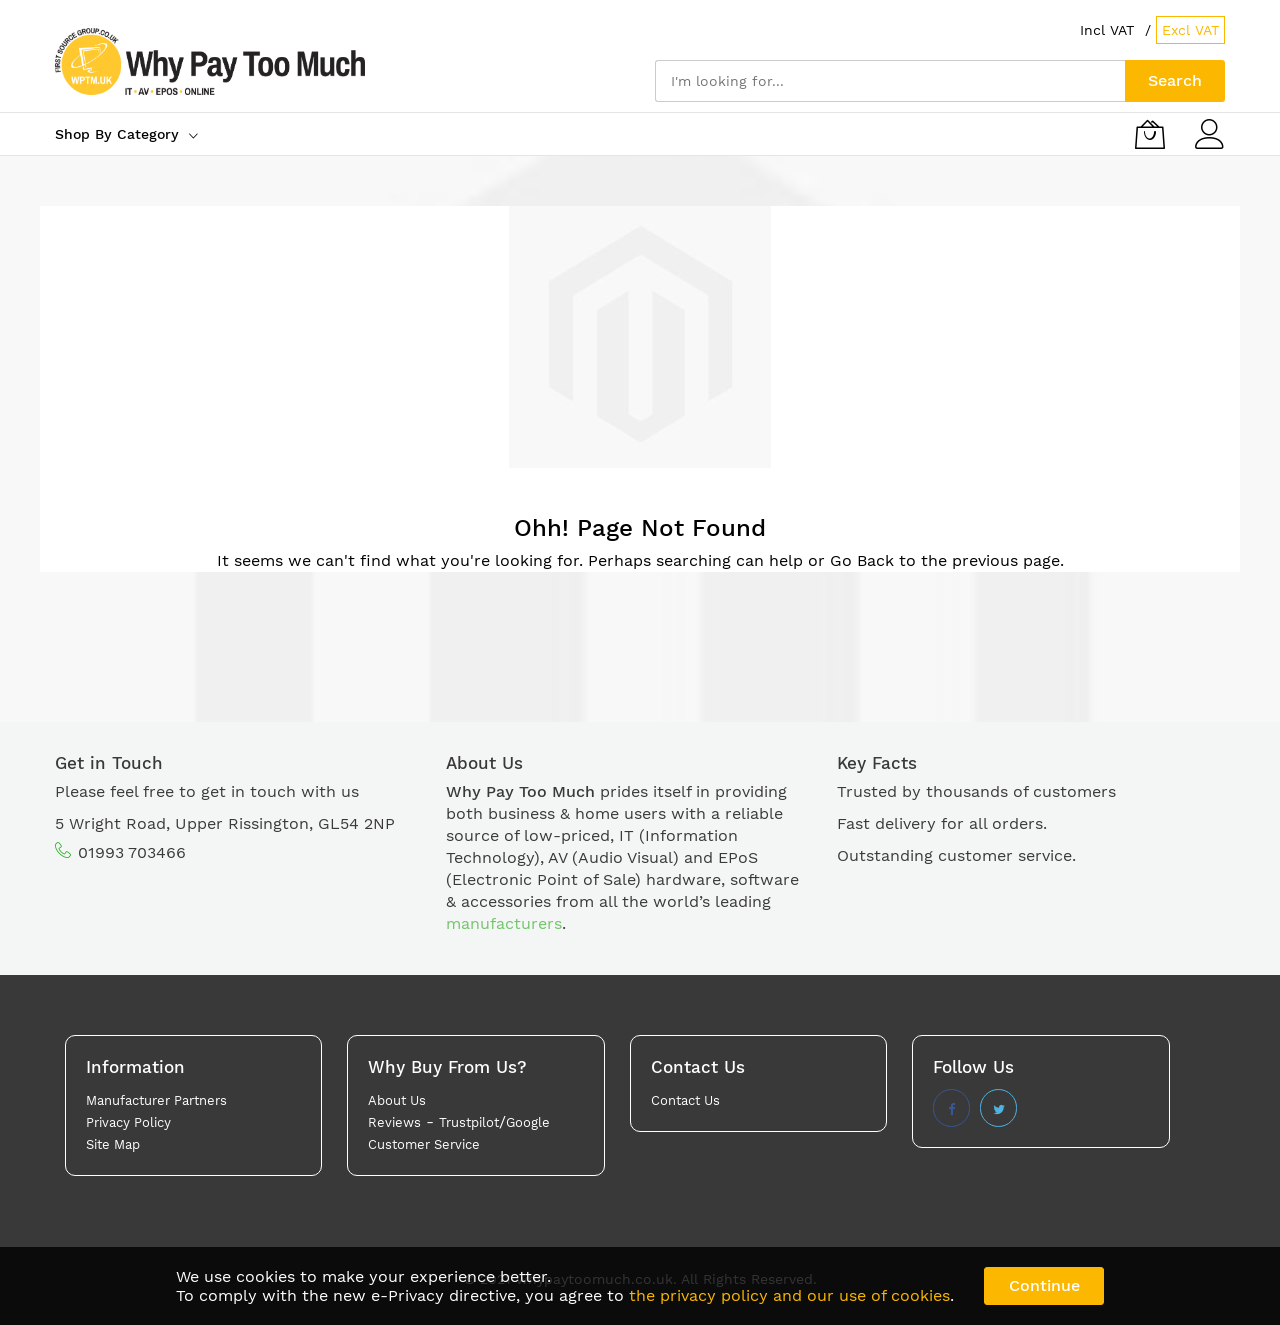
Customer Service (424, 1144)
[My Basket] (1150, 134)
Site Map (113, 1144)
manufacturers (504, 923)
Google (528, 1122)
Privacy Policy (128, 1122)
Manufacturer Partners (156, 1100)
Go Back (862, 560)
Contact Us (685, 1100)
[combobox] (890, 81)
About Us (397, 1100)
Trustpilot (469, 1122)
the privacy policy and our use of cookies (789, 1295)
